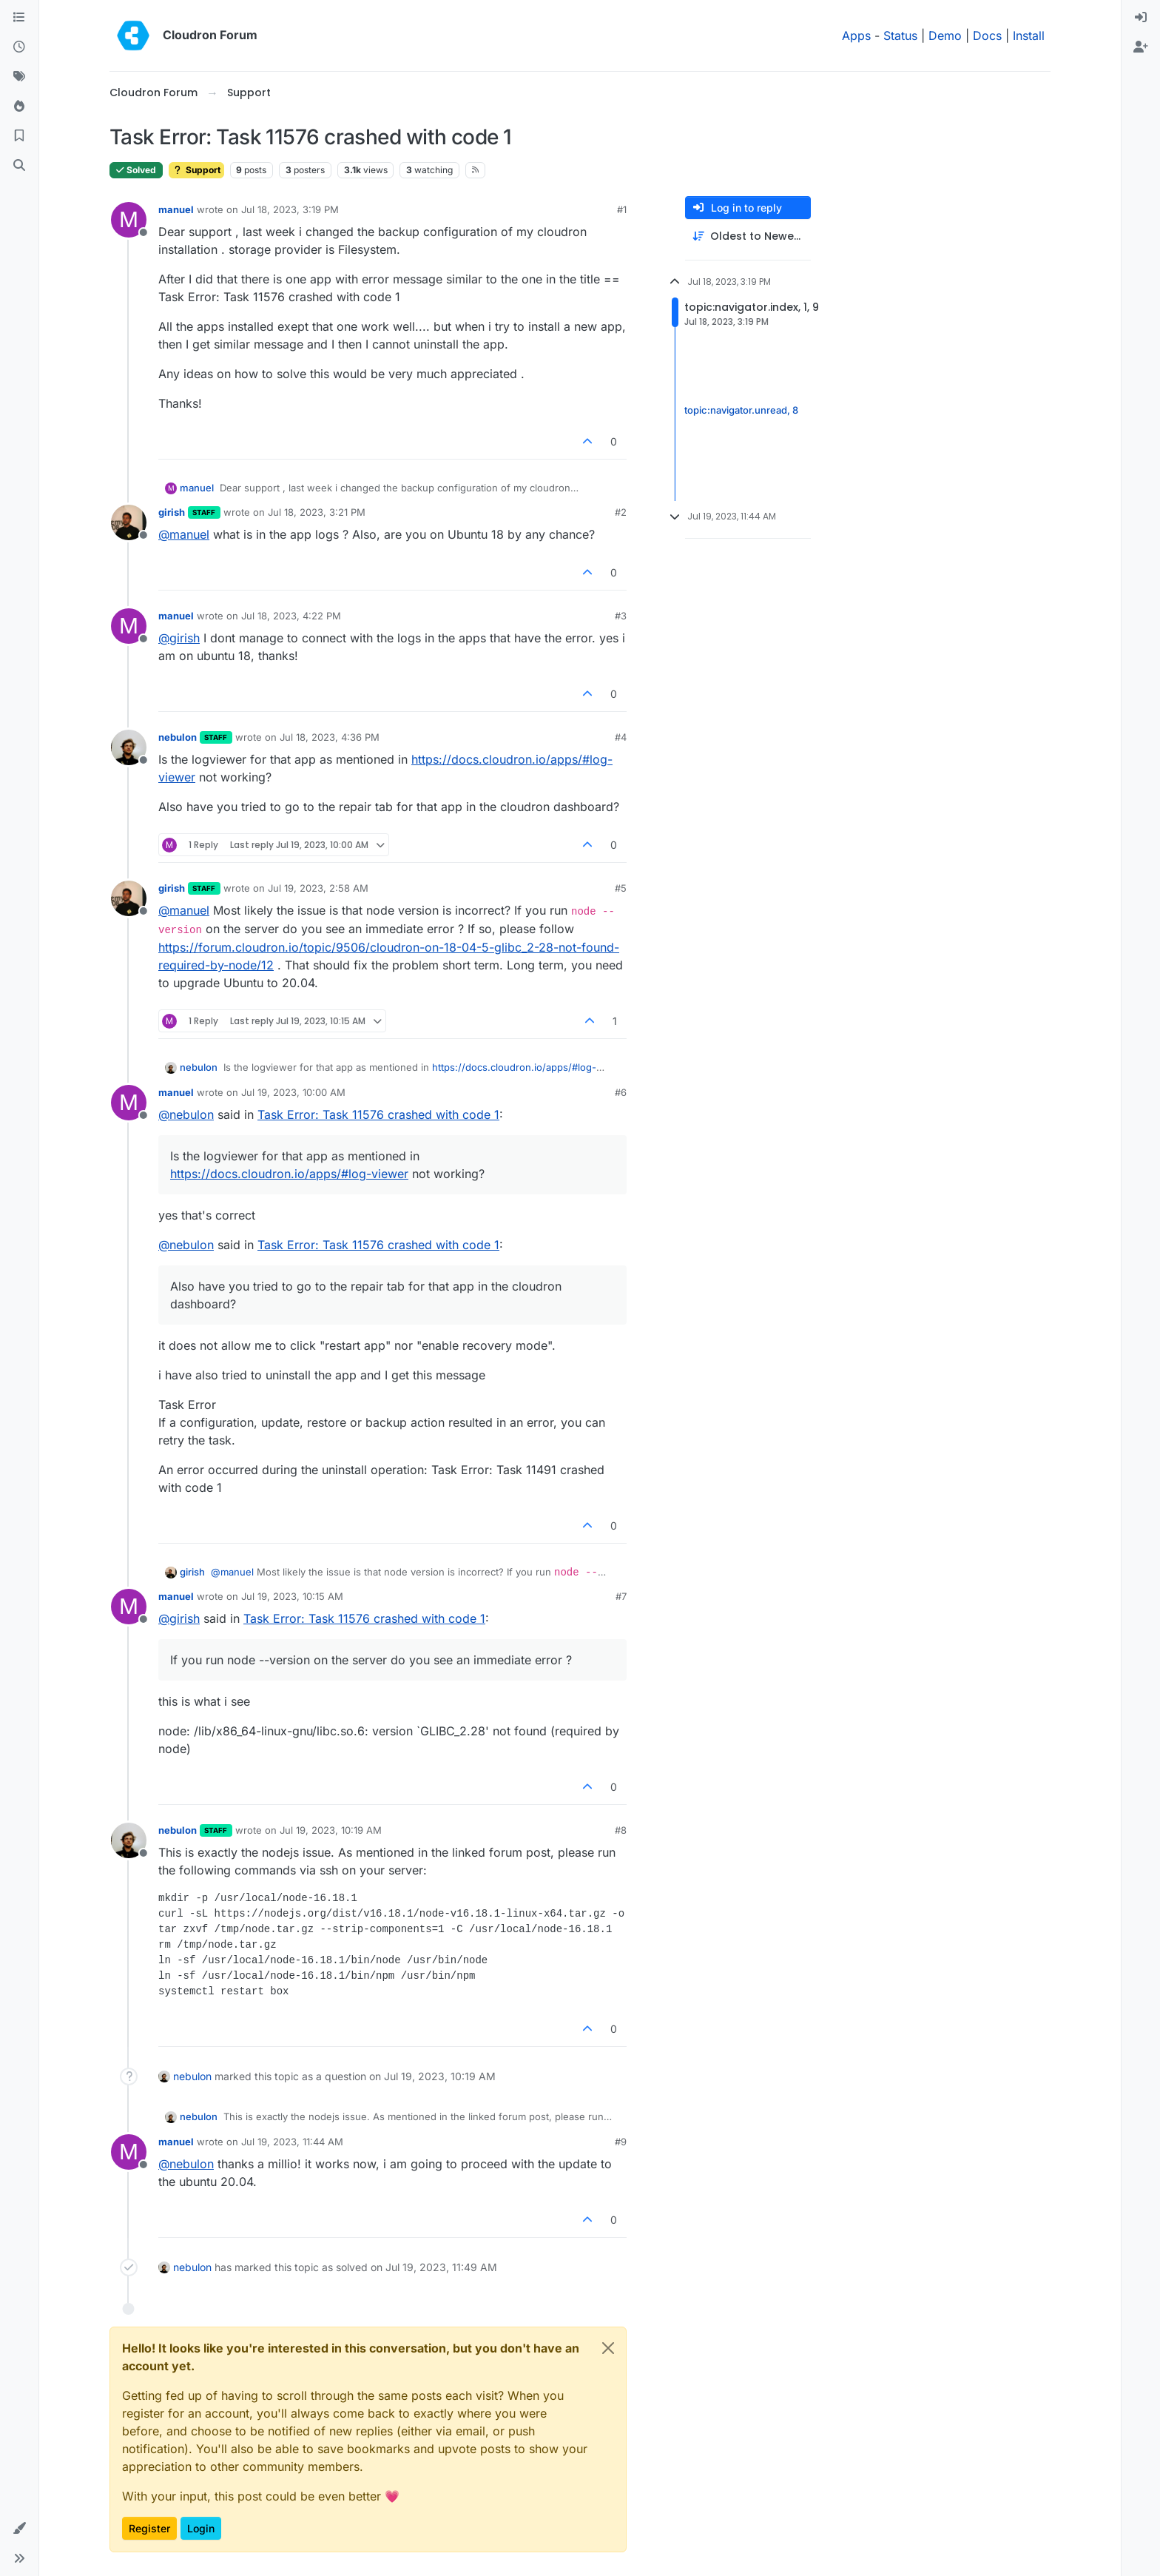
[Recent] (19, 47)
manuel (176, 209)
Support (196, 169)
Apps (856, 35)
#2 (621, 512)
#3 (621, 616)
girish (171, 512)
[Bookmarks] (19, 136)
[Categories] (19, 18)
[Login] (1140, 18)
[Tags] (19, 77)
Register (149, 2528)
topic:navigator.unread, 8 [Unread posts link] (741, 410)
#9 (621, 2142)
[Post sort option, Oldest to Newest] (748, 236)
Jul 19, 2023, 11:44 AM (292, 2142)
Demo (945, 35)
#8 (621, 1830)
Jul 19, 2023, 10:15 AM (292, 1596)
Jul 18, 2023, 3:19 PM (290, 209)
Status (900, 35)
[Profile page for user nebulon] (128, 747)
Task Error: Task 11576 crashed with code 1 (378, 1114)
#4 (621, 737)
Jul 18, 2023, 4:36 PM (330, 737)
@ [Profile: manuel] (183, 534)
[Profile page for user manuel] (128, 220)
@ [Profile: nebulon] (186, 1114)
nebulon (177, 737)
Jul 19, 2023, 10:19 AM (331, 1830)
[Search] (19, 166)
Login (201, 2528)
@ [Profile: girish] (179, 637)
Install (1029, 35)
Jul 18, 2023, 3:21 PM (316, 512)
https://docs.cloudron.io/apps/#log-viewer (289, 1173)
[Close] (608, 2348)
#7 (621, 1596)
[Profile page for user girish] (128, 522)
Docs (987, 35)
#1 (622, 209)
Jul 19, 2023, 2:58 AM (318, 888)
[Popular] (19, 106)
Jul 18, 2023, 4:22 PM (291, 616)
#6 (621, 1092)
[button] (19, 2528)
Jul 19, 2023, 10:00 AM (293, 1092)
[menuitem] (1140, 18)
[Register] (1140, 47)
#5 (621, 888)
